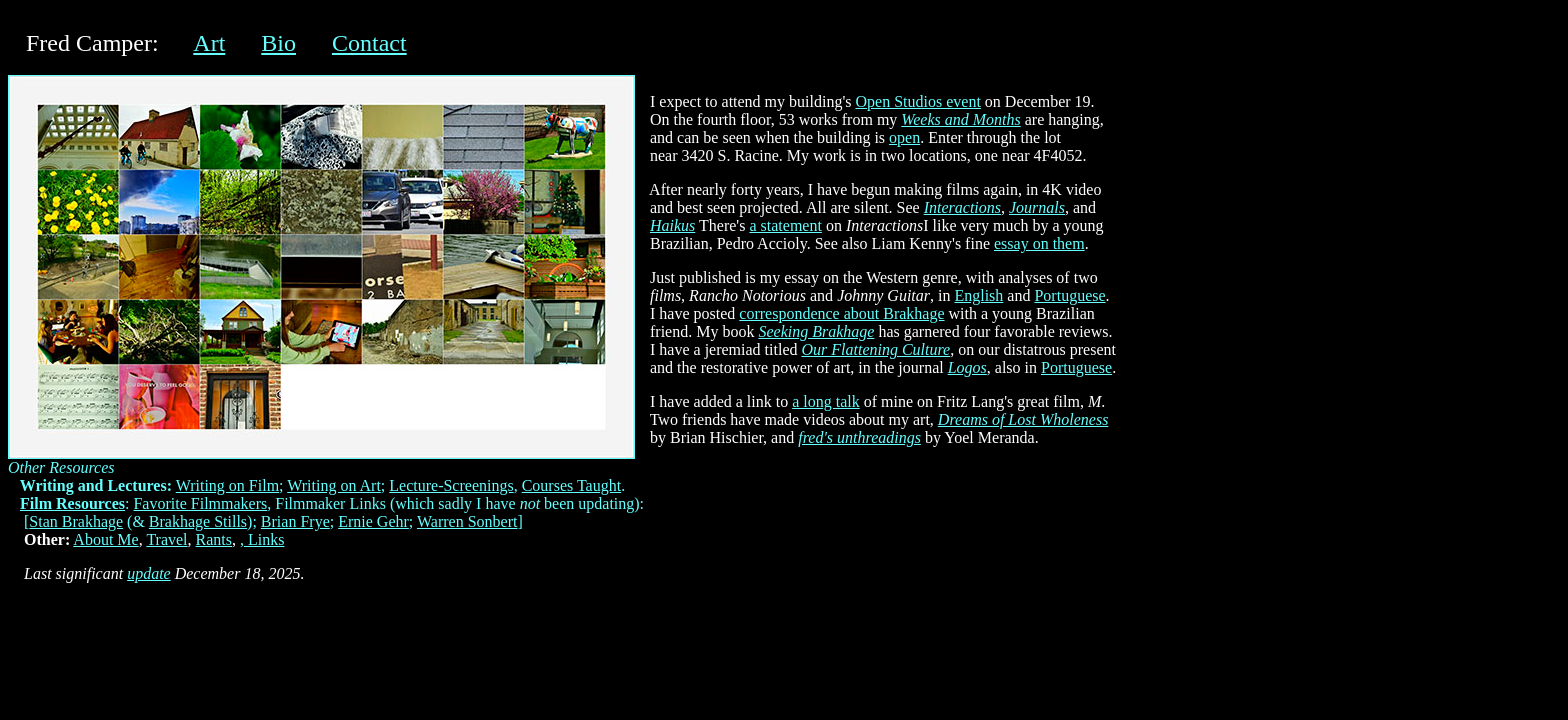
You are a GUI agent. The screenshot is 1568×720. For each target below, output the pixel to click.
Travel (166, 539)
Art (209, 43)
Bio (278, 43)
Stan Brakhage (76, 521)
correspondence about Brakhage (841, 313)
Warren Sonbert (467, 521)
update (149, 573)
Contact (369, 43)
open (904, 137)
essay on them (1039, 243)
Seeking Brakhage (816, 331)
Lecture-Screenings (451, 485)
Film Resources (72, 503)
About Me (105, 539)
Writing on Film (227, 485)
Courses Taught (571, 485)
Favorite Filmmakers (200, 503)
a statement (785, 225)
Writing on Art (334, 485)
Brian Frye (295, 521)
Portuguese (1069, 295)
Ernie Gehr (373, 521)
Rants (214, 539)
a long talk (826, 401)
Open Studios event (918, 101)
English (978, 295)
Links (266, 539)
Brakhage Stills (198, 521)
